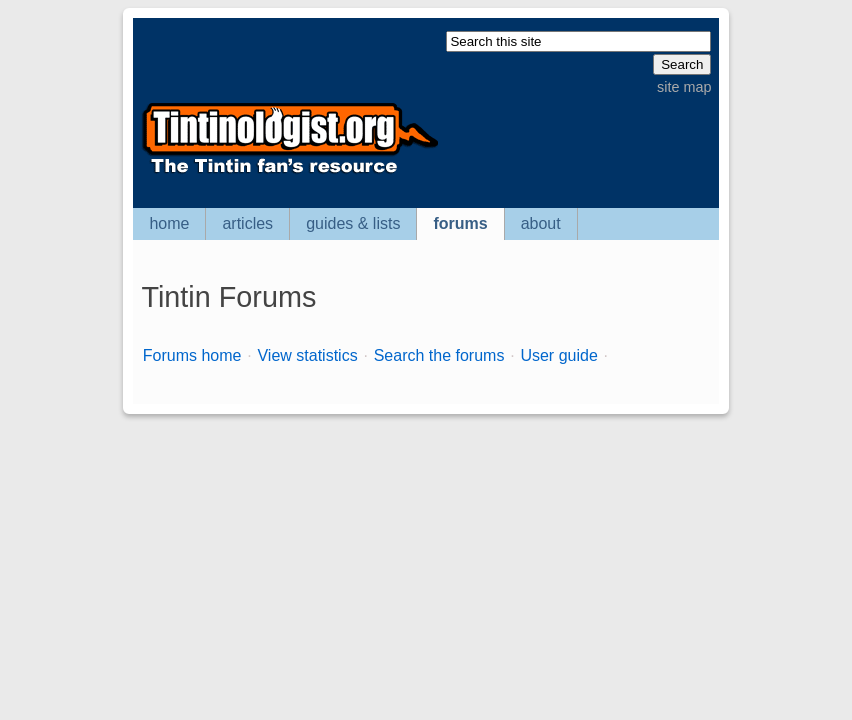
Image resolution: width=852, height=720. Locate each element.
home (169, 223)
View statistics (307, 355)
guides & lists (353, 223)
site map (684, 87)
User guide (558, 355)
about (541, 223)
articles (247, 223)
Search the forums (439, 355)
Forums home (192, 355)
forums (460, 223)
